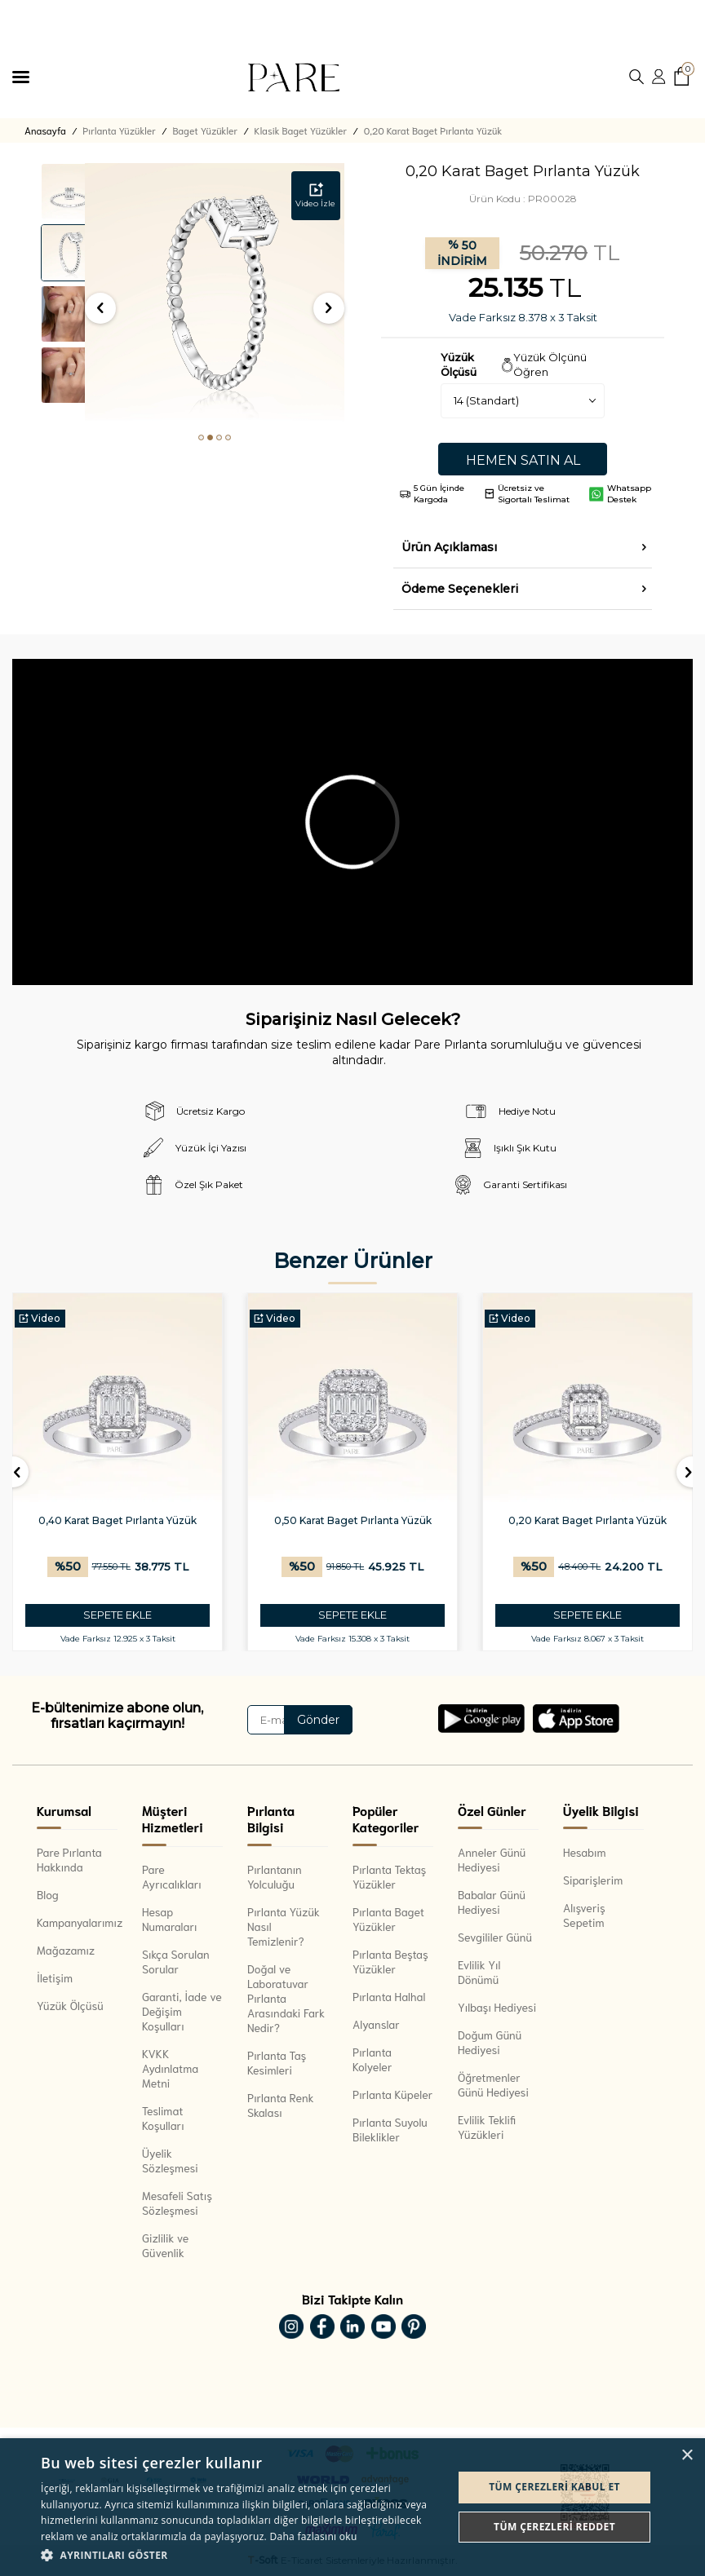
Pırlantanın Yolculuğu (274, 1876)
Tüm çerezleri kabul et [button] (554, 2487)
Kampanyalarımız (77, 1922)
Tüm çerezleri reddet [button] (554, 2527)
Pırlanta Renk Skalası (280, 2104)
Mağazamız (66, 1949)
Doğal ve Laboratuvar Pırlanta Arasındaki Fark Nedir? (286, 1998)
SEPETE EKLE (242, 1614)
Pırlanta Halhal (388, 1996)
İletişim (55, 1977)
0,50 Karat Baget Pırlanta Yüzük (477, 1520)
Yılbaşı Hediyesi (497, 2006)
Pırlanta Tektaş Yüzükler (389, 1876)
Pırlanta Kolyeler (372, 2059)
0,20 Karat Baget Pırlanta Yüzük (433, 130)
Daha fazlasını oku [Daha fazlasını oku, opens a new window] (313, 2536)
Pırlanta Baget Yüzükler (388, 1918)
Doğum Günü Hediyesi (489, 2042)
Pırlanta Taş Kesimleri (276, 2062)
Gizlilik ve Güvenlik (165, 2245)
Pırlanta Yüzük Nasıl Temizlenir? (283, 1926)
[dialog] (352, 2507)
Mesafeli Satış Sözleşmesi (177, 2202)
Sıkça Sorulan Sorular (176, 1961)
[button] (201, 437)
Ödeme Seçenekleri (459, 588)
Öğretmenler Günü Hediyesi (493, 2084)
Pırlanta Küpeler (392, 2094)
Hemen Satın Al (523, 460)
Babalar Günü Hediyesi (491, 1901)
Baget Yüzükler (204, 130)
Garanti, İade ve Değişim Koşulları (182, 2011)
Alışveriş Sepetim (584, 1914)
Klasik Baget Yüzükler (301, 130)
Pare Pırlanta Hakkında (69, 1859)
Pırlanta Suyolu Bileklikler (390, 2129)
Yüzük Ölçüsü (70, 2005)
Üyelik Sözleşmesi (170, 2160)
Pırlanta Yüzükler (119, 130)
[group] (214, 292)
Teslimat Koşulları (163, 2117)
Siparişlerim (593, 1879)
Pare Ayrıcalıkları (172, 1876)
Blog (48, 1894)
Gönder (318, 1719)
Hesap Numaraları (169, 1918)
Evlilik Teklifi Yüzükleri (487, 2126)
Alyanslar (376, 2024)
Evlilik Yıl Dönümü (479, 1971)
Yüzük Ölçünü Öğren (550, 364)
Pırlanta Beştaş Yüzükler (390, 1961)
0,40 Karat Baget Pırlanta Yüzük (242, 1520)
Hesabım (584, 1852)
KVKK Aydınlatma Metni (170, 2068)
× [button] (687, 2456)
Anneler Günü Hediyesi (491, 1859)
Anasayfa (45, 130)
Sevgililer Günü (495, 1936)
